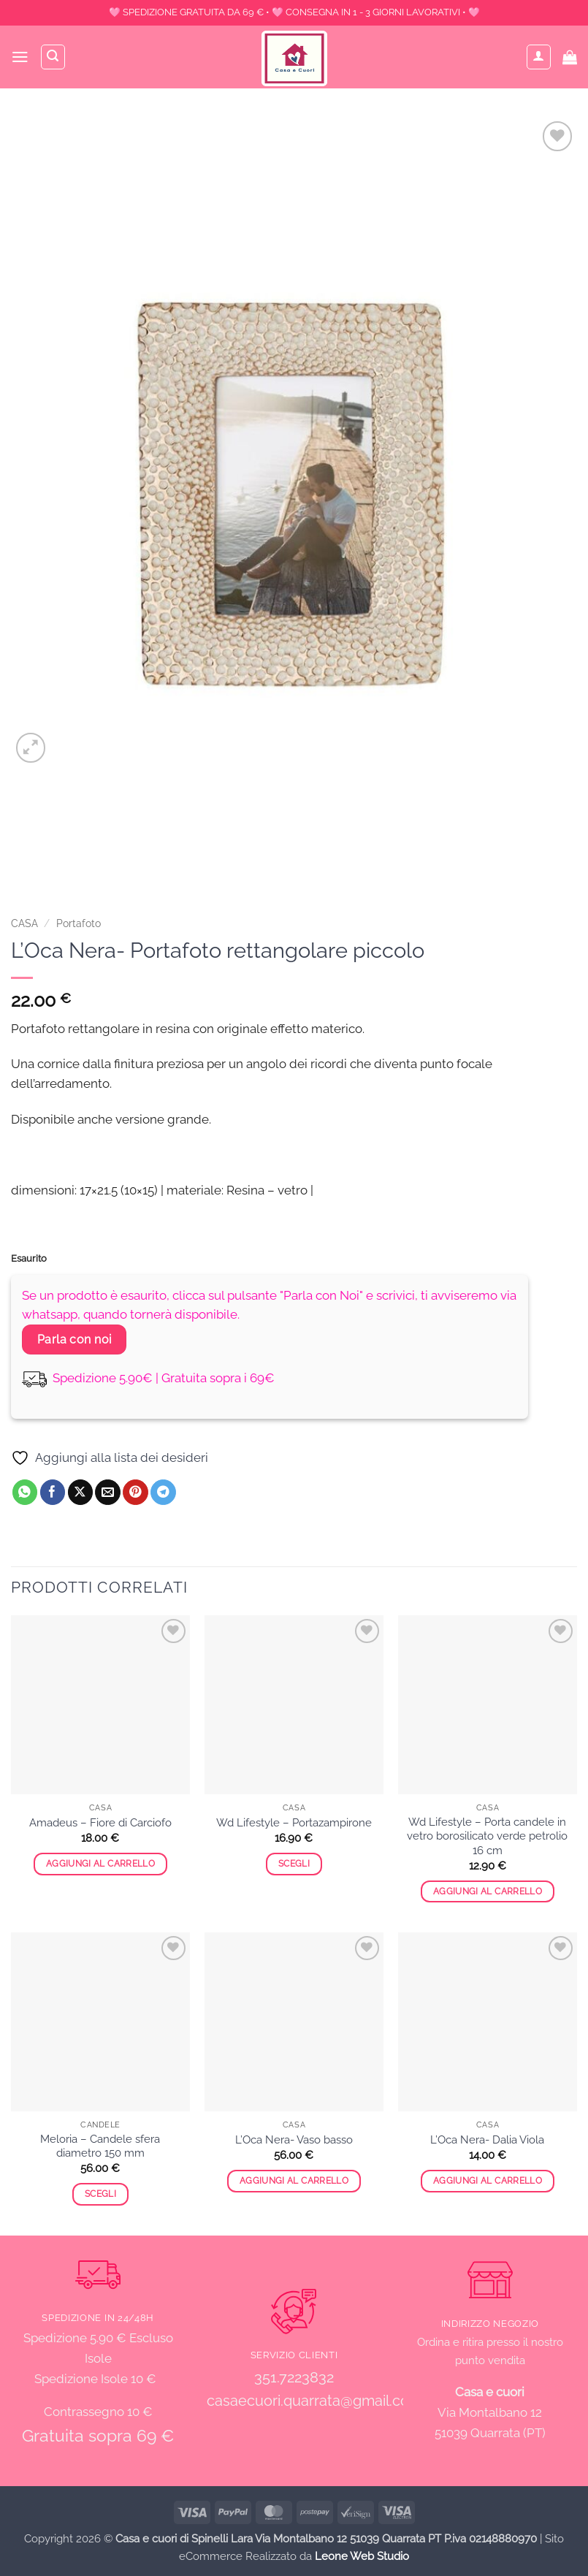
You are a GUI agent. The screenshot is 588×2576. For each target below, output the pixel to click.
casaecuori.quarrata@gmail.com (314, 2400)
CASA (24, 923)
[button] (20, 57)
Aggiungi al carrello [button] (100, 1864)
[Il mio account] (539, 57)
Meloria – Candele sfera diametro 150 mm (100, 2146)
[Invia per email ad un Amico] (108, 1492)
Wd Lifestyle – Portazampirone (294, 1822)
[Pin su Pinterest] (135, 1492)
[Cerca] (54, 57)
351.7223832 (294, 2377)
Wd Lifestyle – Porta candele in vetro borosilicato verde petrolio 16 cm (487, 1836)
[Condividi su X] (80, 1492)
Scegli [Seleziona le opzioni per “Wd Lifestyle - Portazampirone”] (294, 1864)
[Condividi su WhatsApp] (25, 1492)
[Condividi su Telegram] (163, 1492)
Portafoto (78, 923)
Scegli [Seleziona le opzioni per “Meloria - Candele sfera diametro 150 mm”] (100, 2194)
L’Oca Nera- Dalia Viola (487, 2139)
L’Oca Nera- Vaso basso (294, 2139)
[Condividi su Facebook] (53, 1492)
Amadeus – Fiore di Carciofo (100, 1822)
